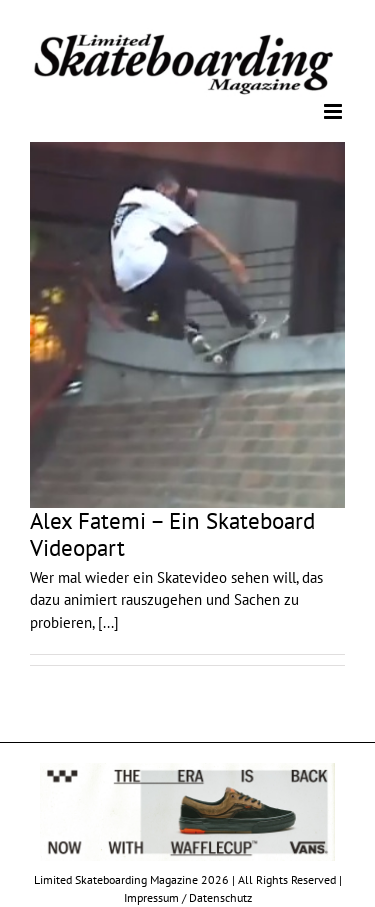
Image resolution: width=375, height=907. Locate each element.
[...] (108, 622)
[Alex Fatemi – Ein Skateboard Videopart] (187, 325)
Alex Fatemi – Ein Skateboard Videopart (172, 534)
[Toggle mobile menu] (334, 111)
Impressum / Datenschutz (188, 897)
